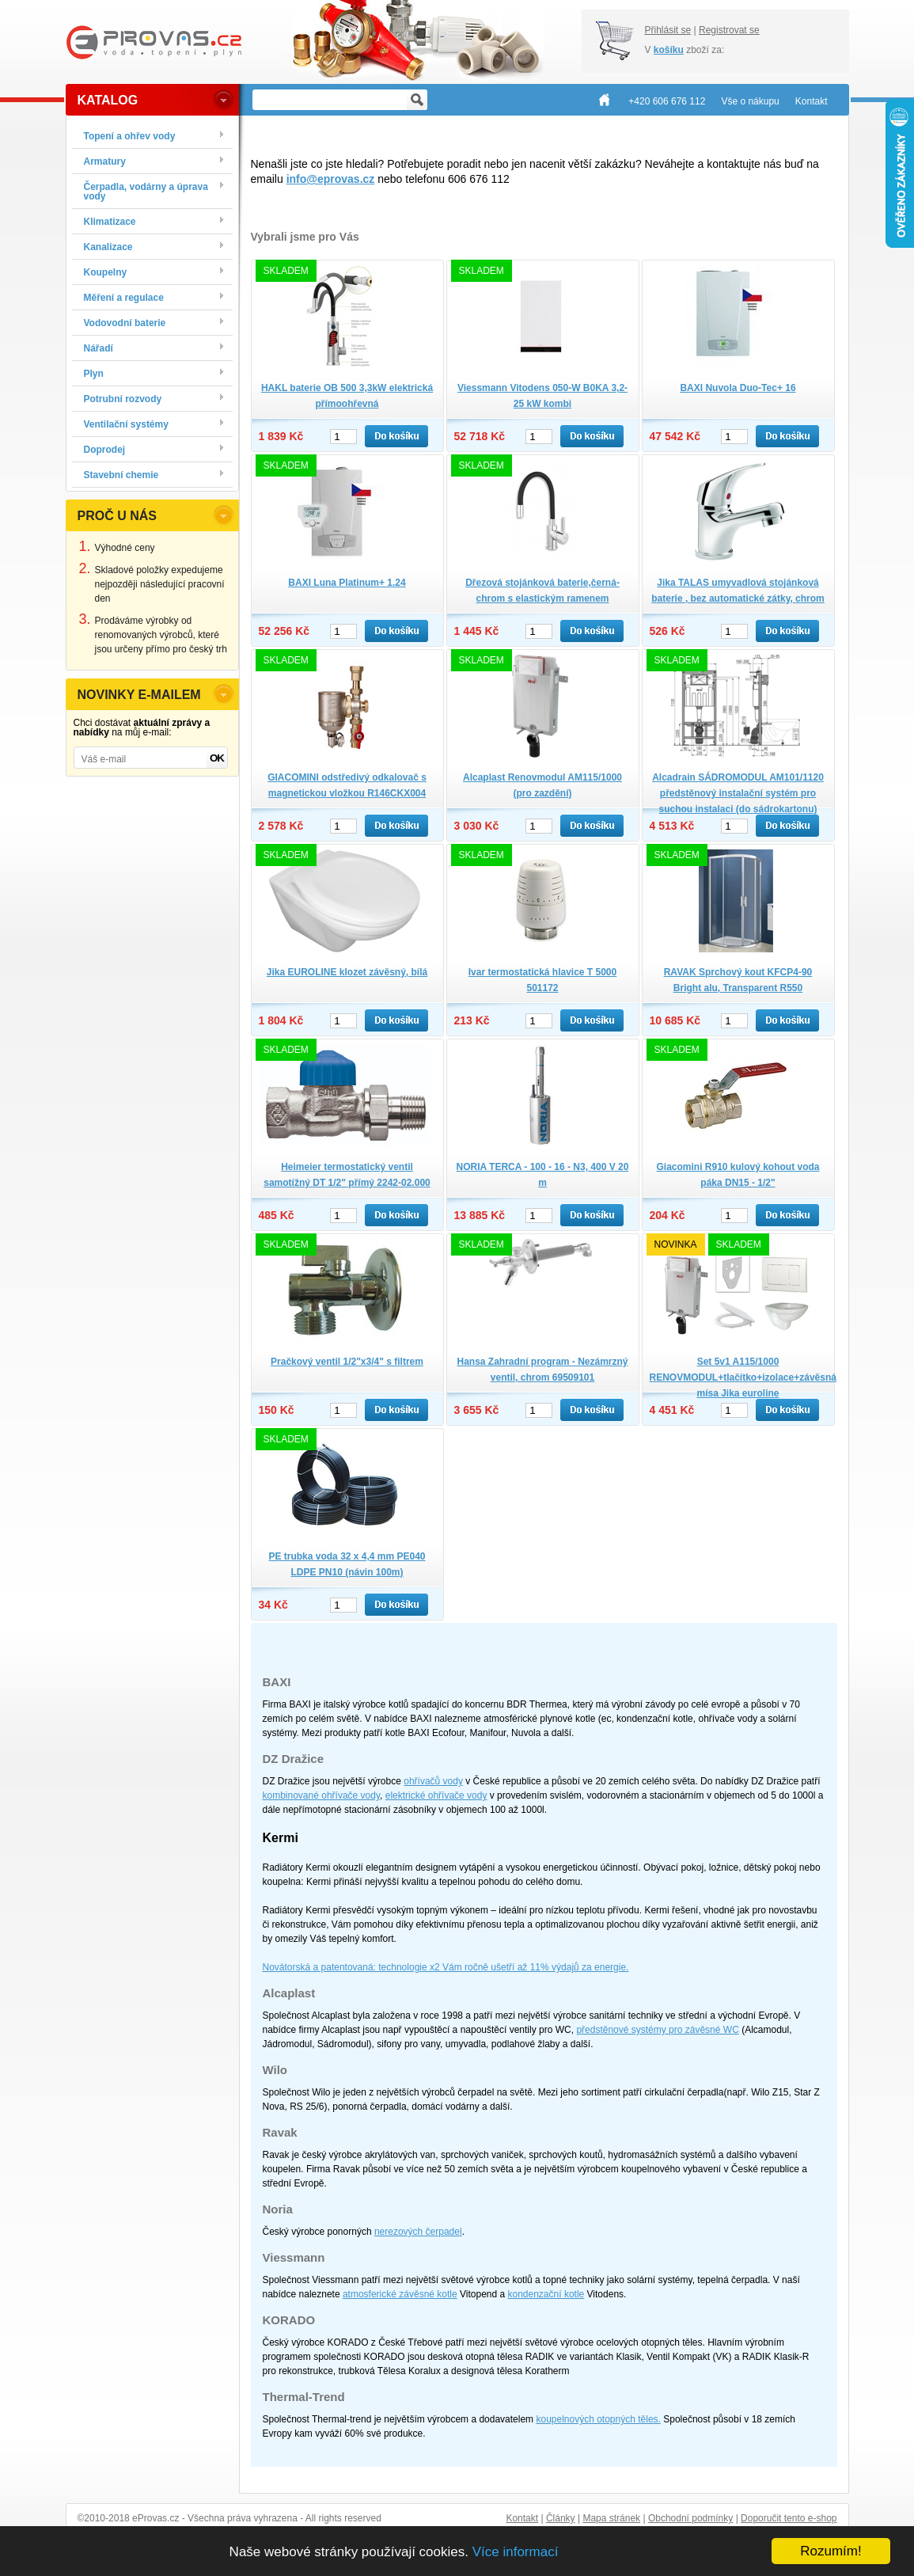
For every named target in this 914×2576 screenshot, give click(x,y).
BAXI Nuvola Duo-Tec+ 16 (737, 387)
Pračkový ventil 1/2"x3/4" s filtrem (347, 1361)
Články (560, 2518)
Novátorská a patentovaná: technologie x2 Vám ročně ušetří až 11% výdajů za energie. (446, 1967)
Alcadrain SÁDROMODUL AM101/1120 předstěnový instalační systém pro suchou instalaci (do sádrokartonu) (738, 793)
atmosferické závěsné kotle (400, 2294)
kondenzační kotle (546, 2294)
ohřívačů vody (433, 1781)
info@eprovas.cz (330, 179)
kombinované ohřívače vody (322, 1795)
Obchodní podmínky (690, 2518)
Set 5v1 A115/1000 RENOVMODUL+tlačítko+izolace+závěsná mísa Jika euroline (743, 1377)
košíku (669, 49)
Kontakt (522, 2518)
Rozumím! (830, 2551)
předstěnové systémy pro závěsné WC (657, 2029)
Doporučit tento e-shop (788, 2518)
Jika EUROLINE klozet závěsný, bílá (347, 972)
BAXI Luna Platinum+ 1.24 (346, 582)
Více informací (515, 2551)
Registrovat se (729, 30)
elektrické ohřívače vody (436, 1795)
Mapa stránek (611, 2518)
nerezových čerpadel (418, 2231)
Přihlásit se (668, 30)
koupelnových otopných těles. (598, 2419)
